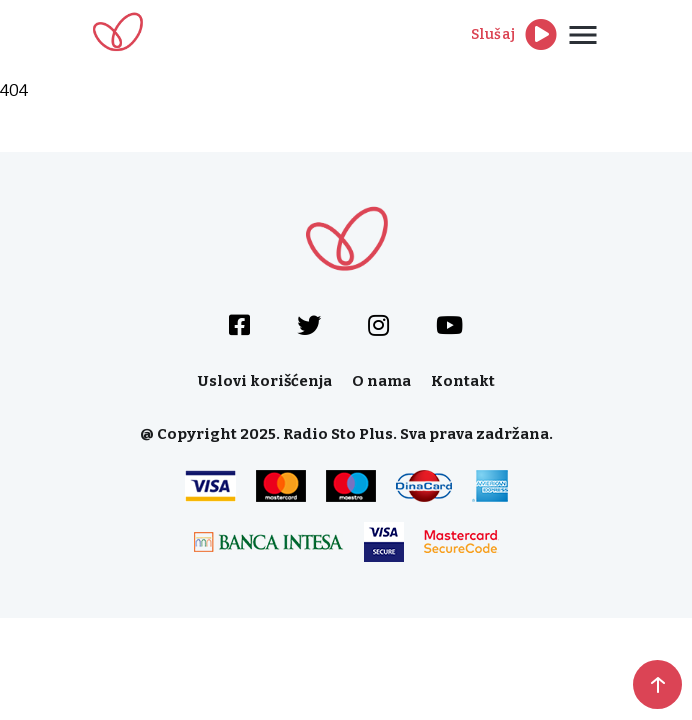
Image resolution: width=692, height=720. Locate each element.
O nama (381, 381)
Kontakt (463, 381)
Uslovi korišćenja (265, 381)
